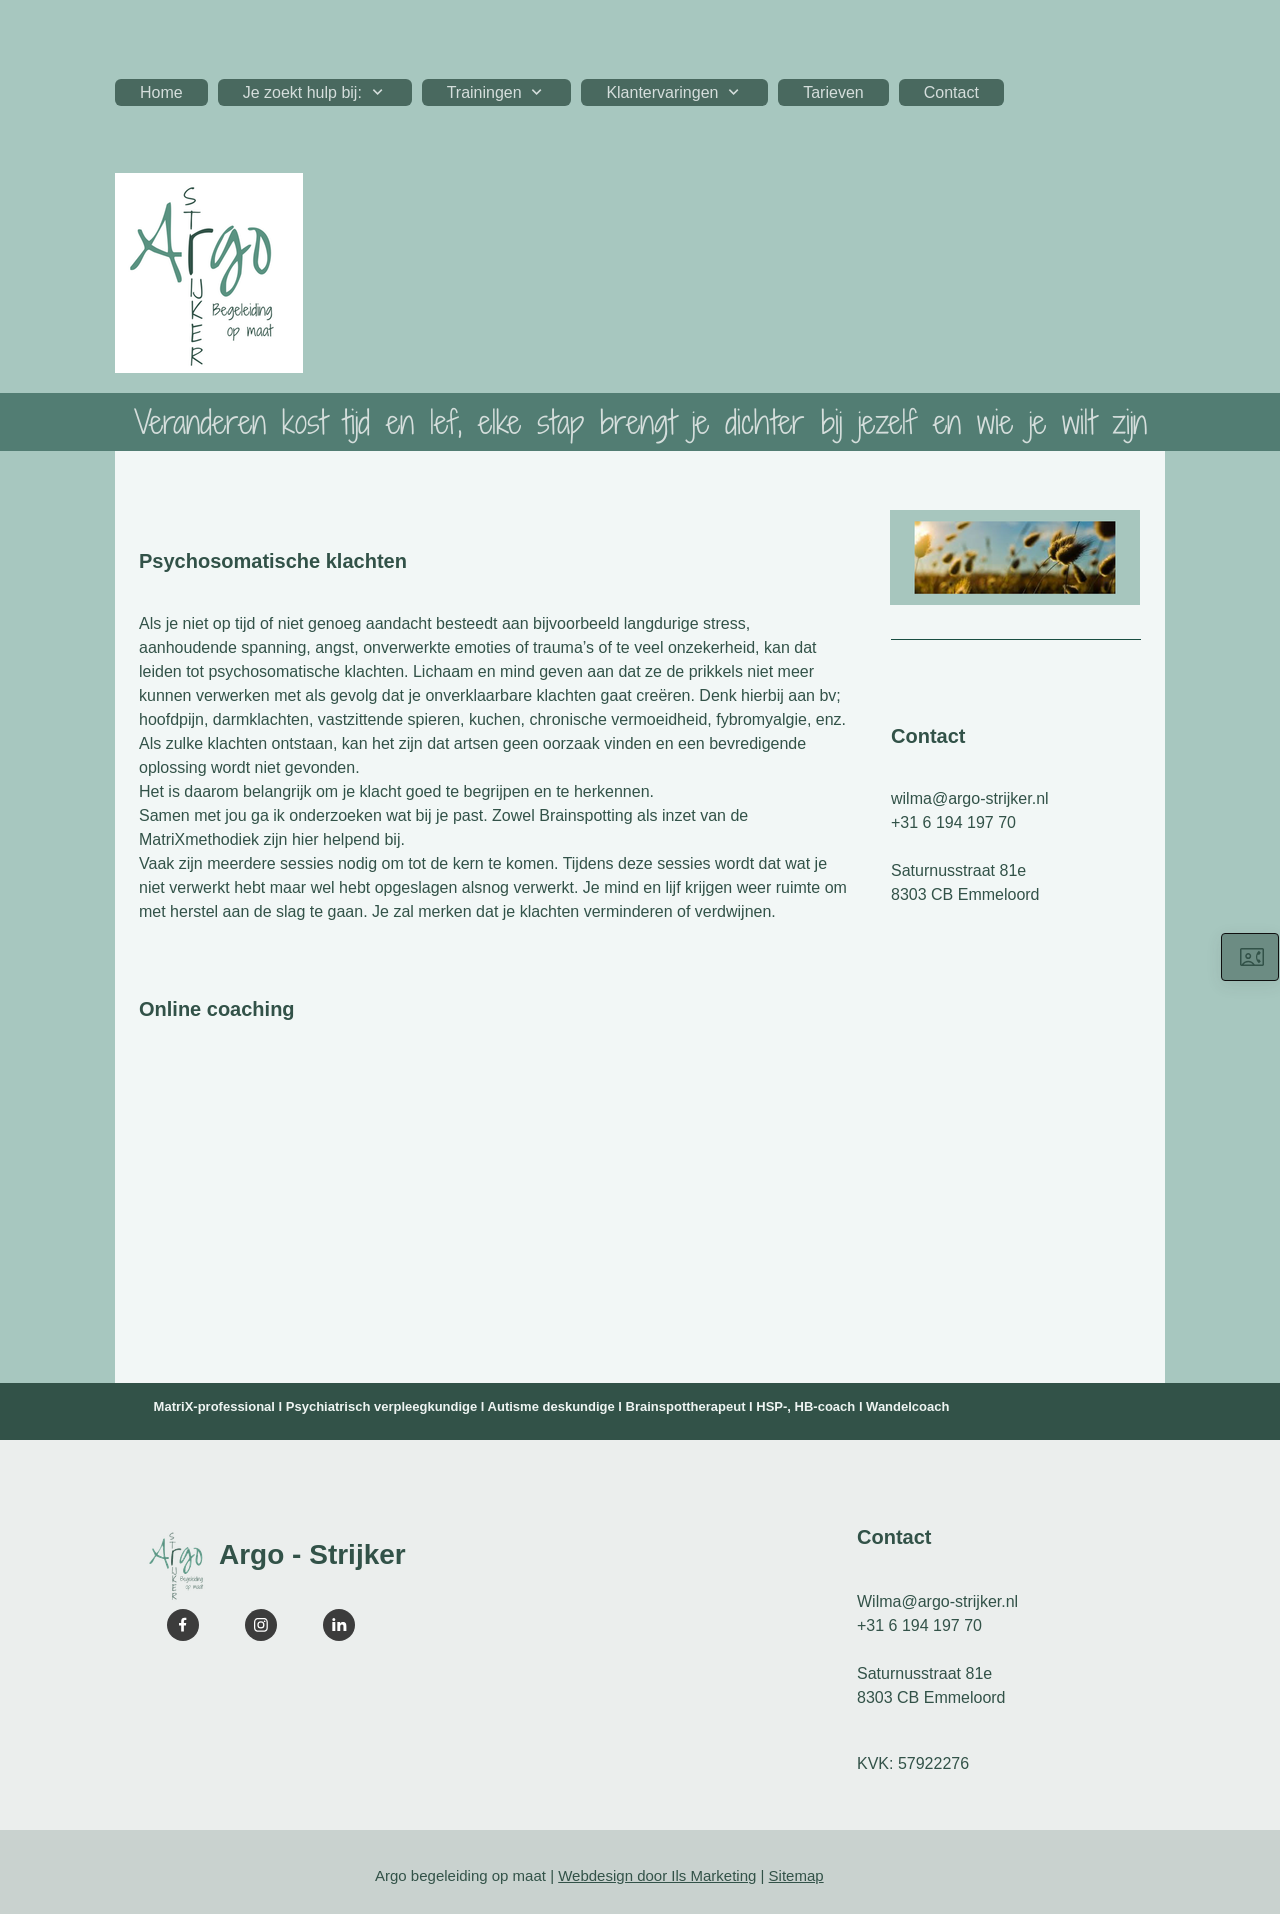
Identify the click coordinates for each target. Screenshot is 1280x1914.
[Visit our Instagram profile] (261, 1625)
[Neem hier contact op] (1250, 957)
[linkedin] (339, 1625)
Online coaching (217, 1009)
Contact (928, 736)
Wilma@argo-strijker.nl (937, 1601)
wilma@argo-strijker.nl (970, 798)
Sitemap (796, 1875)
